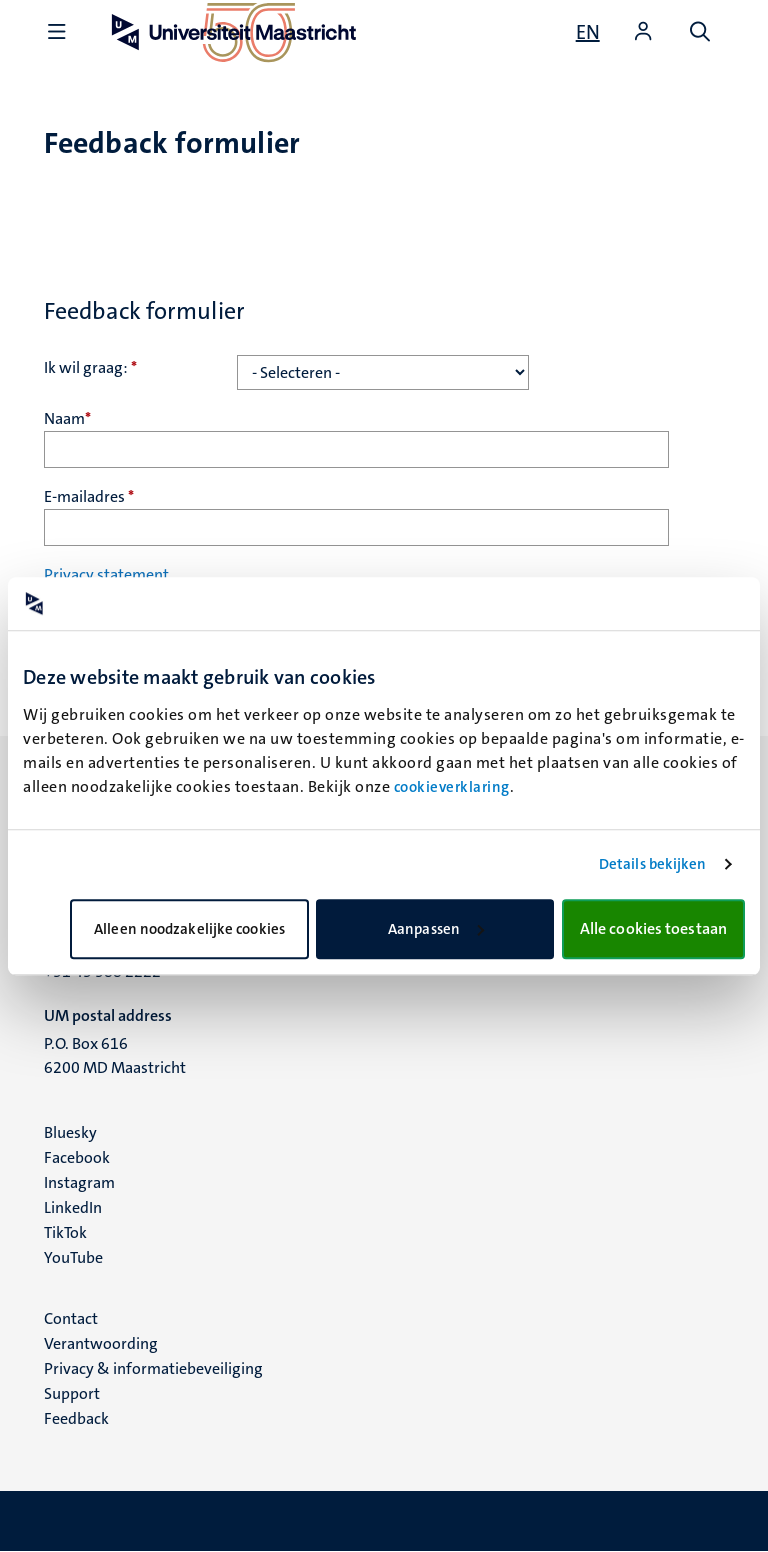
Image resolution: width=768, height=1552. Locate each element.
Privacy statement (106, 574)
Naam (67, 418)
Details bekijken (653, 864)
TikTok (65, 1232)
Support (72, 1393)
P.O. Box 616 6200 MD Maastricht (115, 1055)
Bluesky (70, 1132)
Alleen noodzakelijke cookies (189, 929)
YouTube (73, 1257)
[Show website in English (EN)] (588, 32)
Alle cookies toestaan (653, 928)
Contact (71, 1318)
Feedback (76, 1418)
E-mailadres (89, 496)
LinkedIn (73, 1207)
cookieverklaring (452, 787)
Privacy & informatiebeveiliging (153, 1368)
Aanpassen (436, 929)
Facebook (77, 1157)
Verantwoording (101, 1343)
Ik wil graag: (90, 367)
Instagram (79, 1182)
